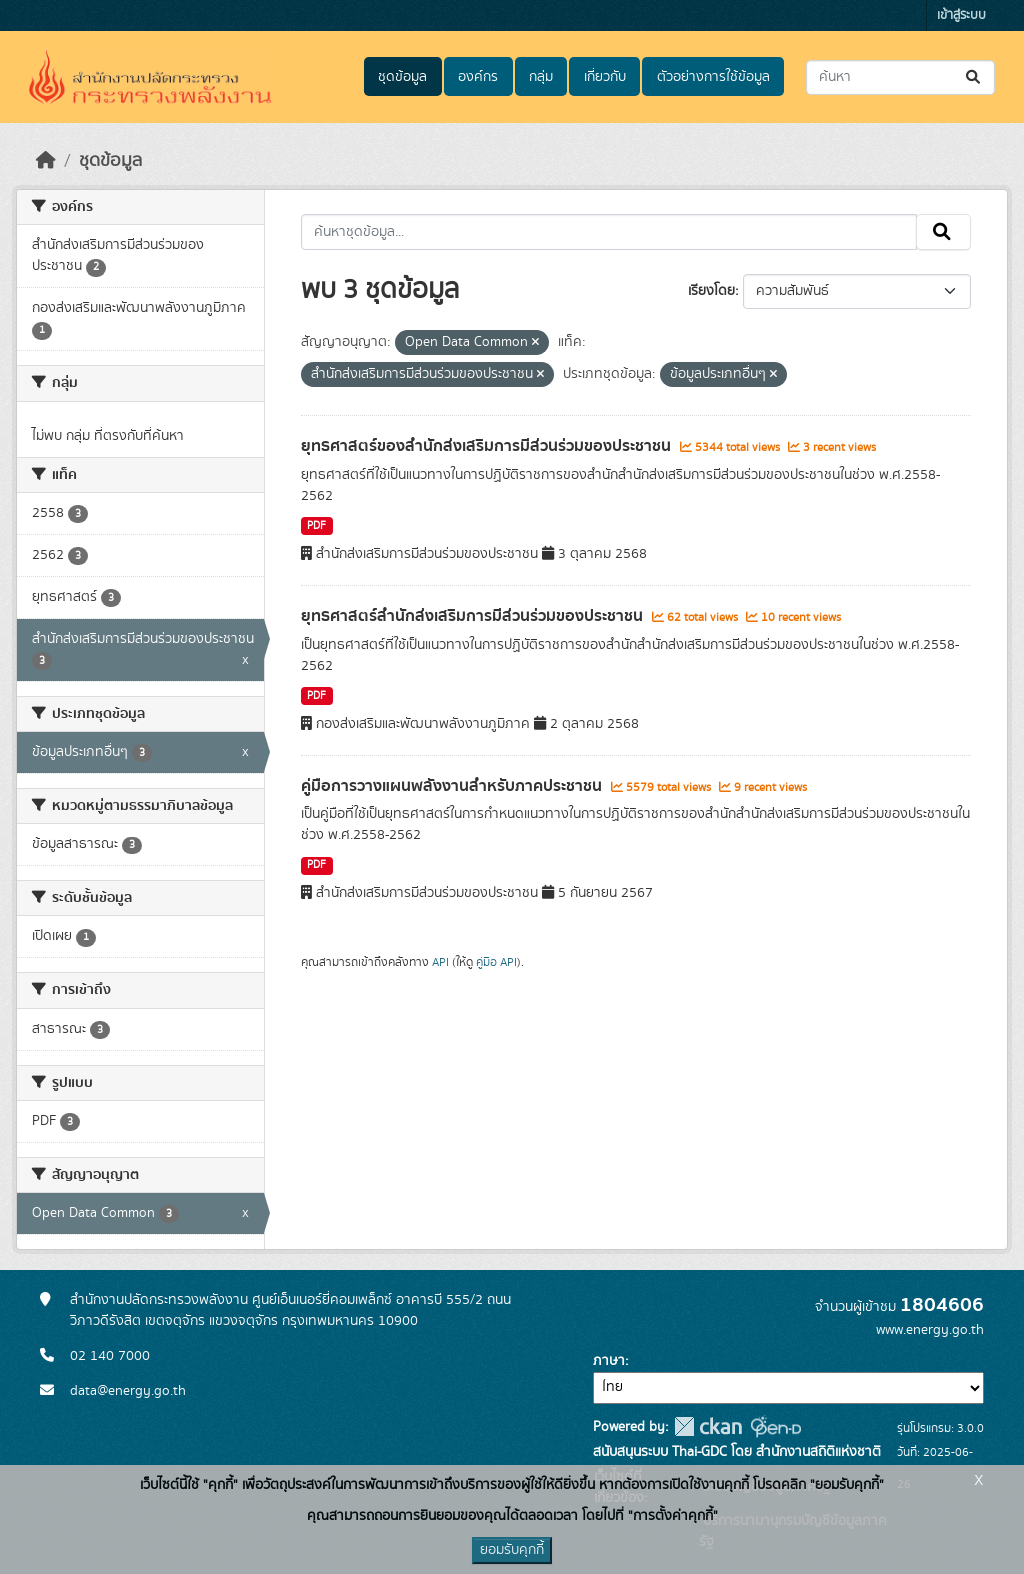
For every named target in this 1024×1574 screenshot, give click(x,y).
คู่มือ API (496, 962)
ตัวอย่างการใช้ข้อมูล (713, 77)
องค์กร (478, 77)
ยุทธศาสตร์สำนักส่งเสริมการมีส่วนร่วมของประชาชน (474, 616)
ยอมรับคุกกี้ (512, 1550)
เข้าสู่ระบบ (961, 15)
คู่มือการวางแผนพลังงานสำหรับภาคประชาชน (453, 786)
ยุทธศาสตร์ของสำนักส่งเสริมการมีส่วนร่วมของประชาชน (488, 446)
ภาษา (609, 1361)
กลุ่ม (541, 77)
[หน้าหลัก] (46, 161)
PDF (316, 526)
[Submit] (974, 77)
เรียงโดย (711, 291)
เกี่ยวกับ (605, 77)
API (440, 962)
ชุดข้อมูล (402, 77)
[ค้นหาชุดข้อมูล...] (900, 77)
